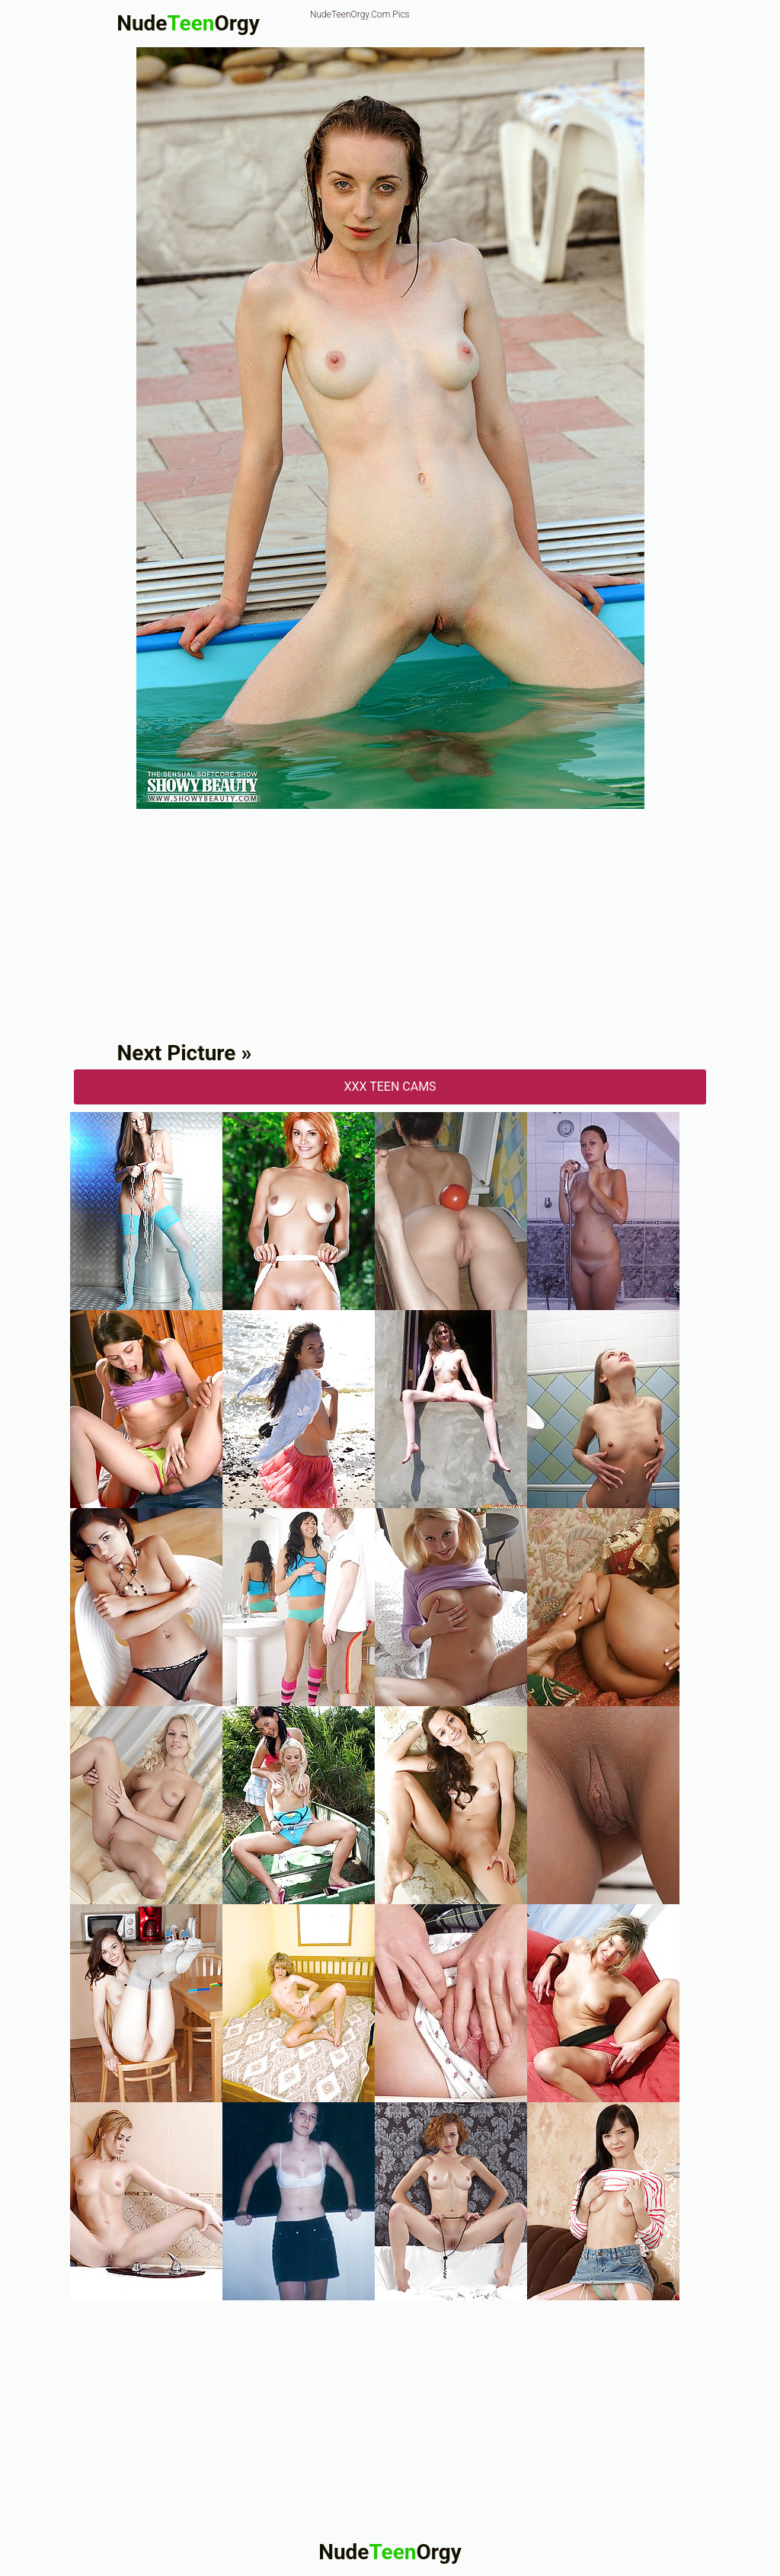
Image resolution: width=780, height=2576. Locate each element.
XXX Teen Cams (390, 1086)
